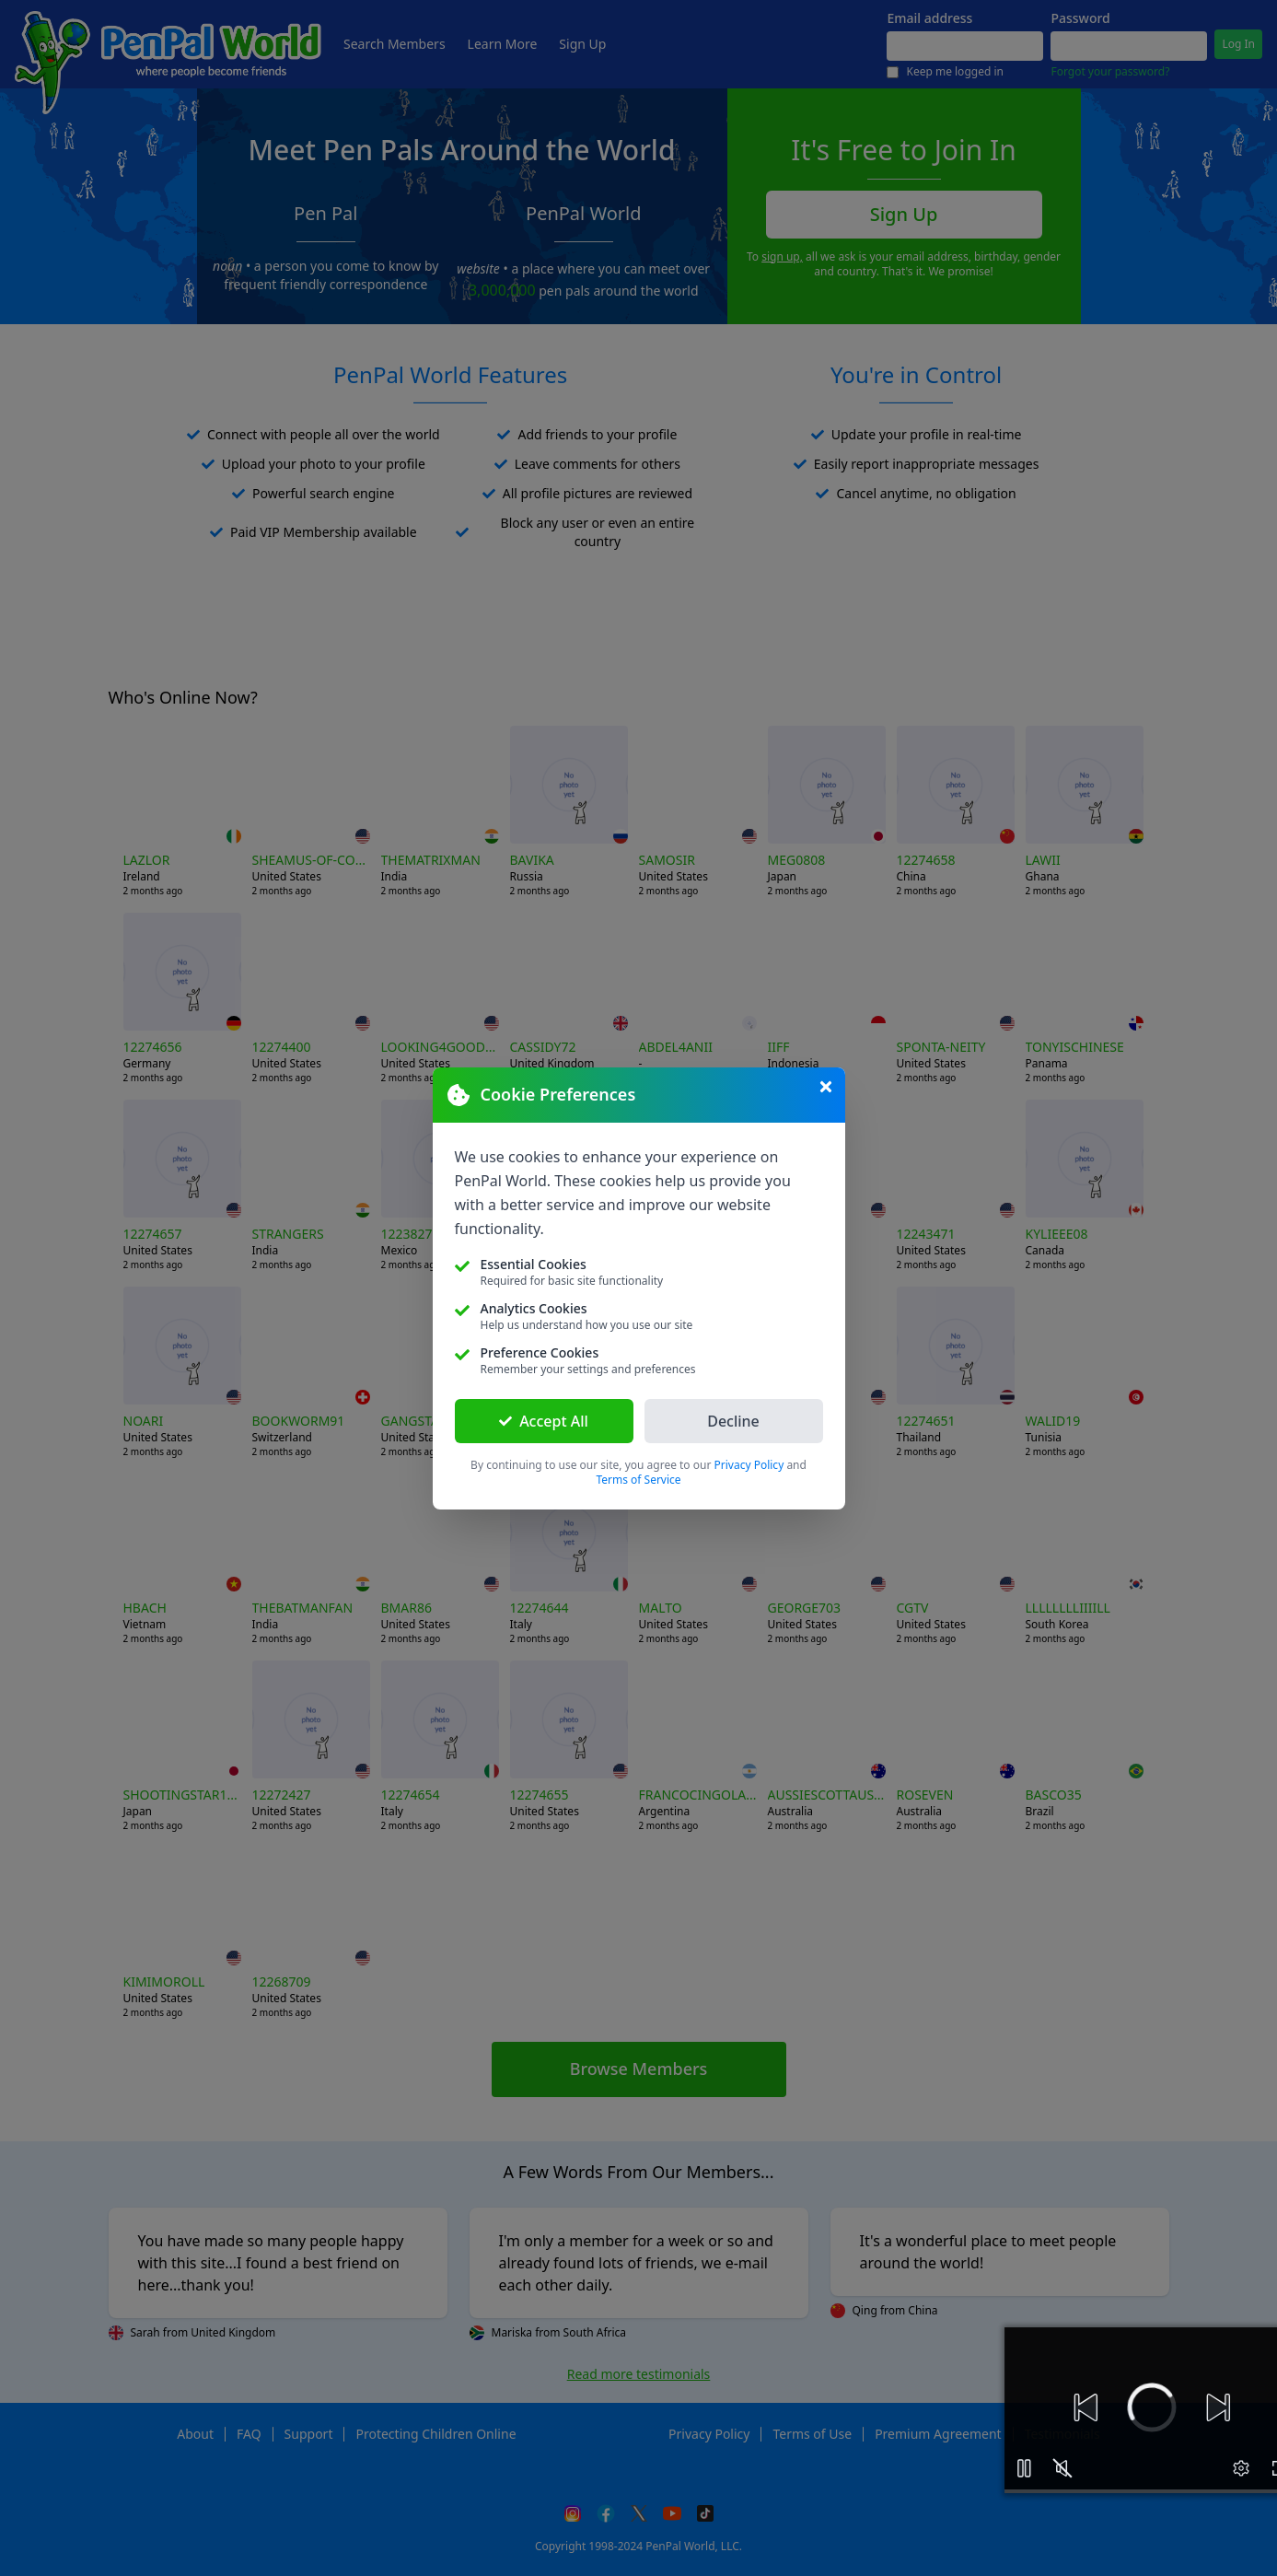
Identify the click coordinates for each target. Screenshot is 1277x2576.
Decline (733, 1421)
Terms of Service (638, 1480)
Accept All (543, 1421)
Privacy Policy (749, 1465)
